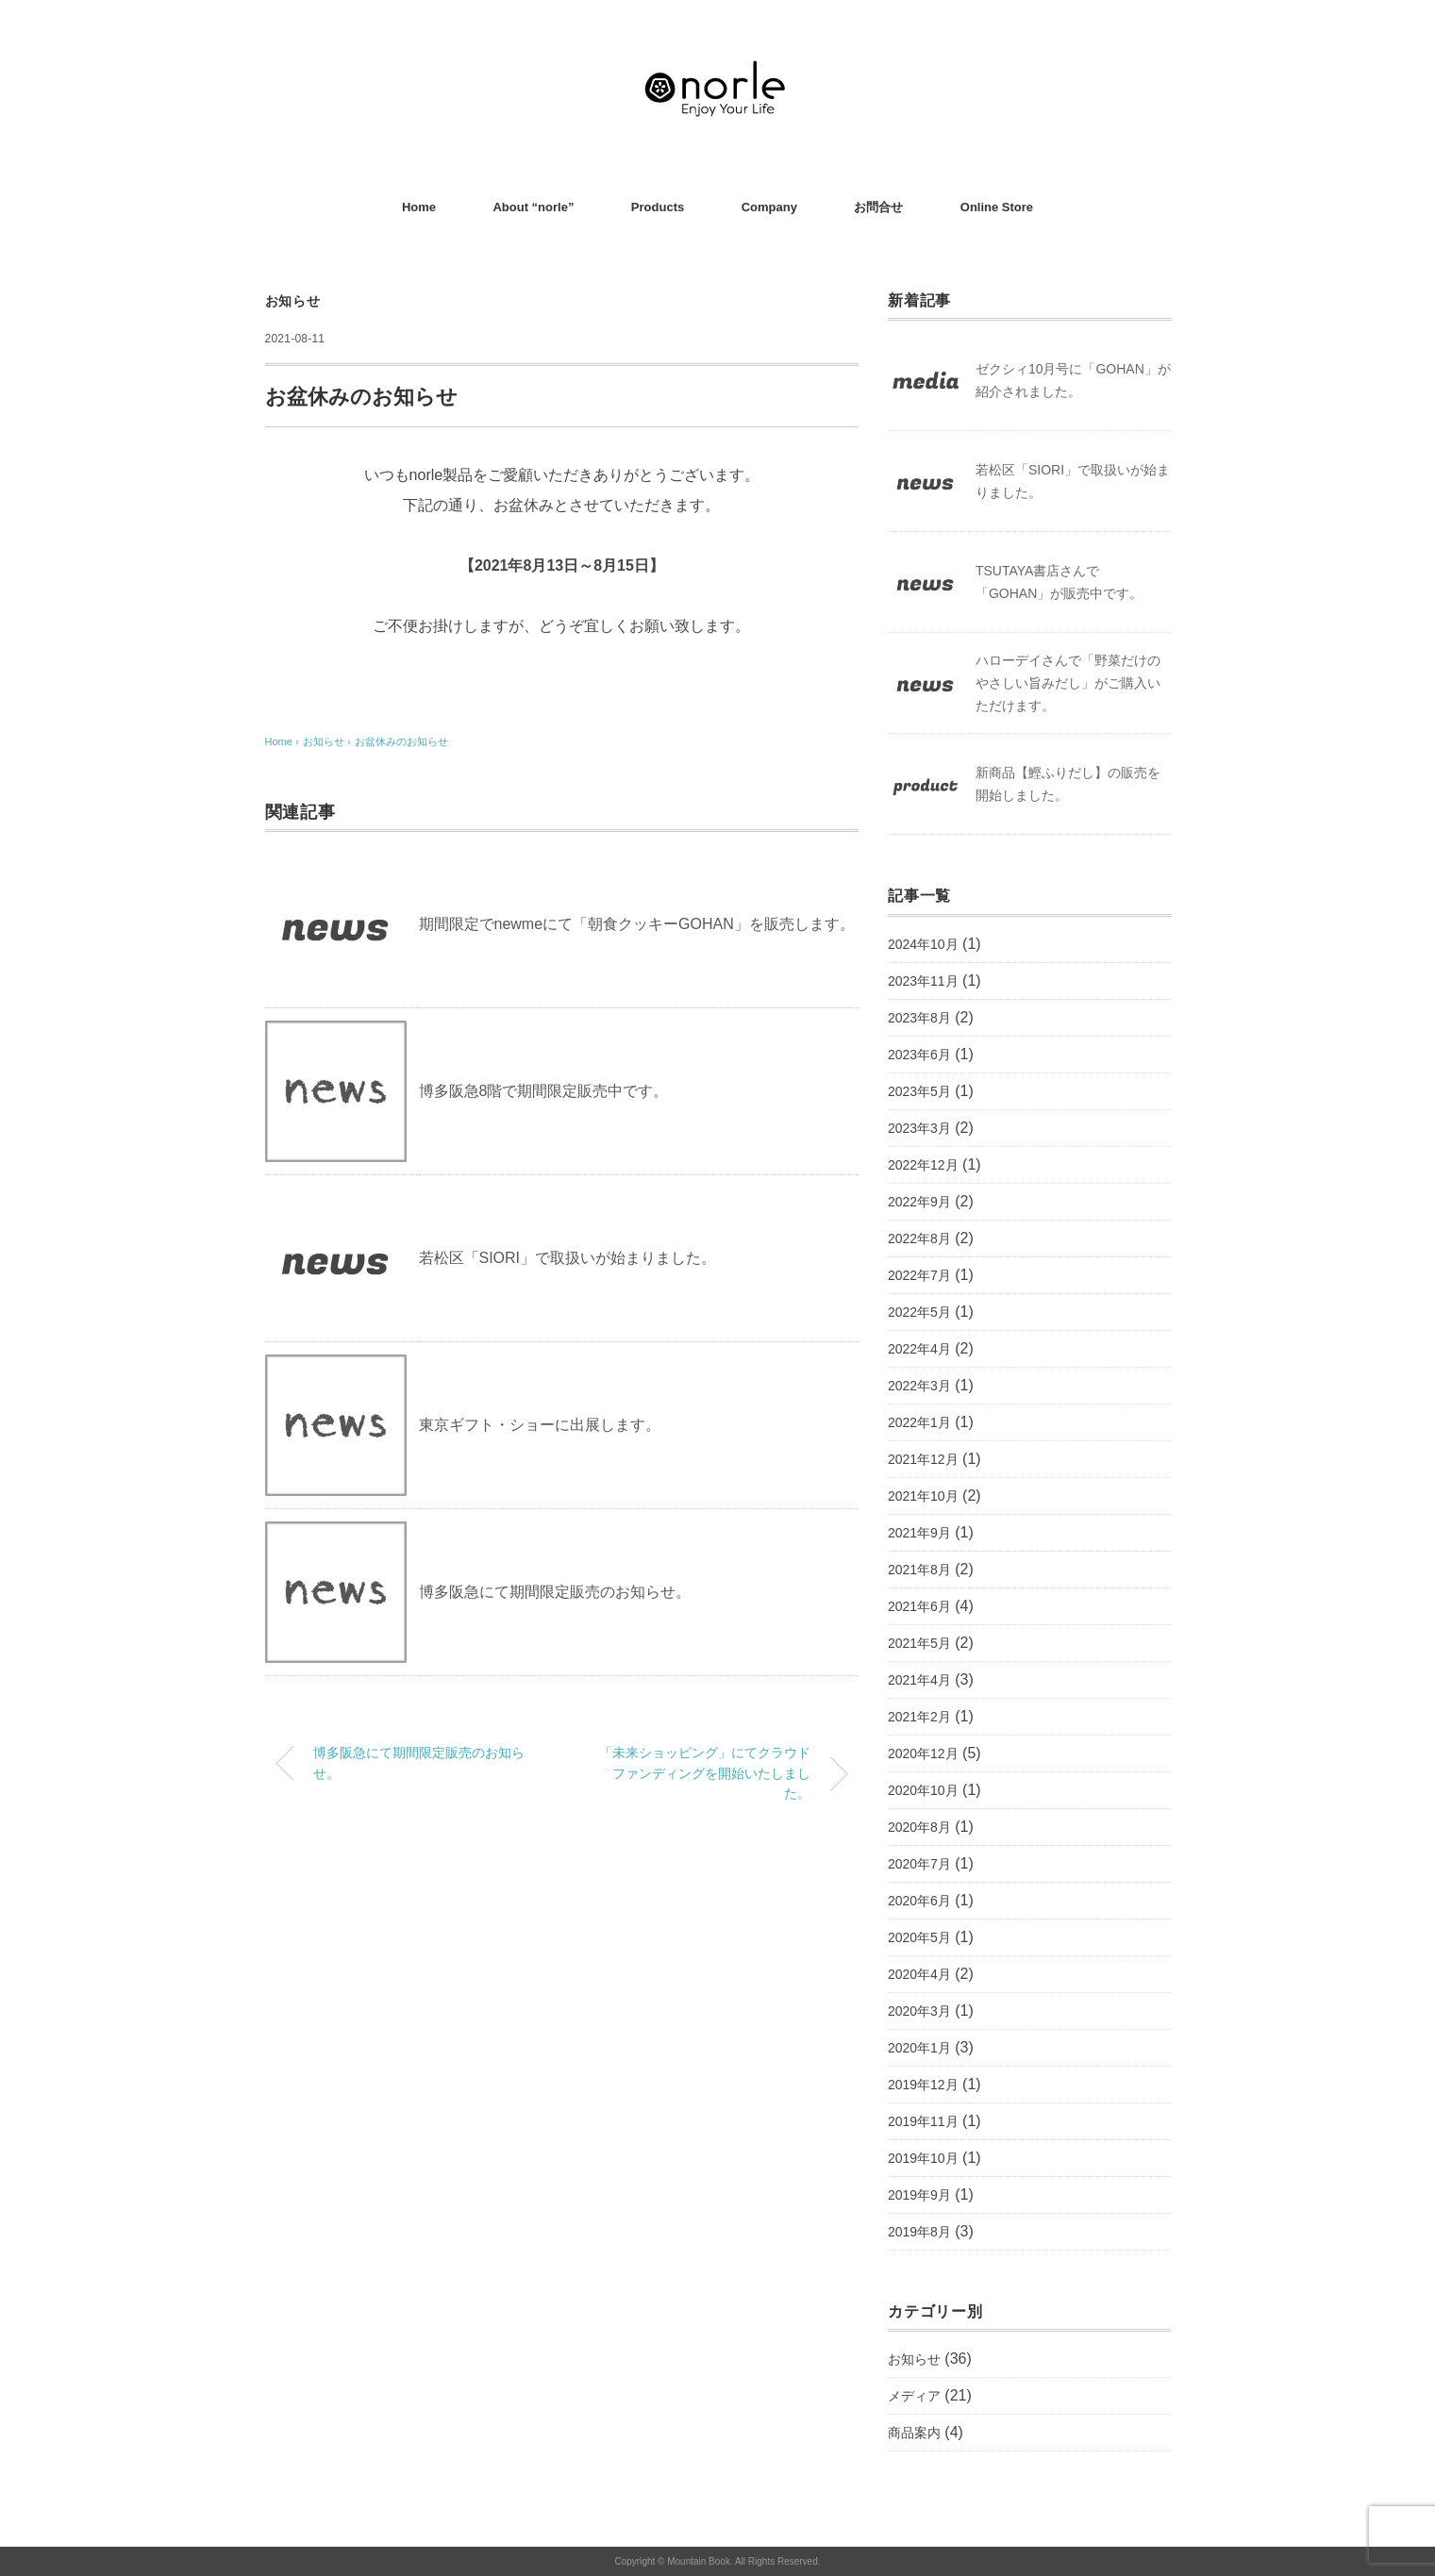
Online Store (996, 207)
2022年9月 (919, 1201)
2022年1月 (919, 1422)
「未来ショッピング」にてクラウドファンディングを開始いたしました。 (704, 1773)
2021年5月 (919, 1643)
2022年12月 (923, 1164)
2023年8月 (919, 1017)
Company (769, 207)
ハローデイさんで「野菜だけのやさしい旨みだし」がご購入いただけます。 (1068, 683)
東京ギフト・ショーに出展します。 (539, 1425)
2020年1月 (919, 2047)
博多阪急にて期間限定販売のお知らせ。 (555, 1592)
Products (657, 207)
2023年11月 (923, 981)
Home (419, 207)
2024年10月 (923, 944)
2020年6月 (919, 1900)
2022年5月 (919, 1312)
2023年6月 (919, 1054)
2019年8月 (919, 2231)
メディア (914, 2395)
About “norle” (533, 207)
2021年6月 (919, 1606)
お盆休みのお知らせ (401, 741)
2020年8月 (919, 1827)
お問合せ (878, 207)
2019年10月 (923, 2158)
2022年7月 (919, 1275)
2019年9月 (919, 2194)
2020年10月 (923, 1790)
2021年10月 (923, 1496)
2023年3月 (919, 1128)
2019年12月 (923, 2084)
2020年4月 (919, 1974)
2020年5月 (919, 1937)
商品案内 (914, 2432)
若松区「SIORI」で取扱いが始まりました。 (568, 1258)
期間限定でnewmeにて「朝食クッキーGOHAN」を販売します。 (637, 924)
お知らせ (293, 300)
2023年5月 (919, 1091)
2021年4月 (919, 1679)
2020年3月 (919, 2011)
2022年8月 (919, 1238)
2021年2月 (919, 1716)
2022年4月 (919, 1348)
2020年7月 (919, 1863)
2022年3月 (919, 1385)
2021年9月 (919, 1532)
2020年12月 (923, 1753)
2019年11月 (923, 2121)
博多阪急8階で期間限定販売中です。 (544, 1091)
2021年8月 (919, 1569)
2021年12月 (923, 1459)
